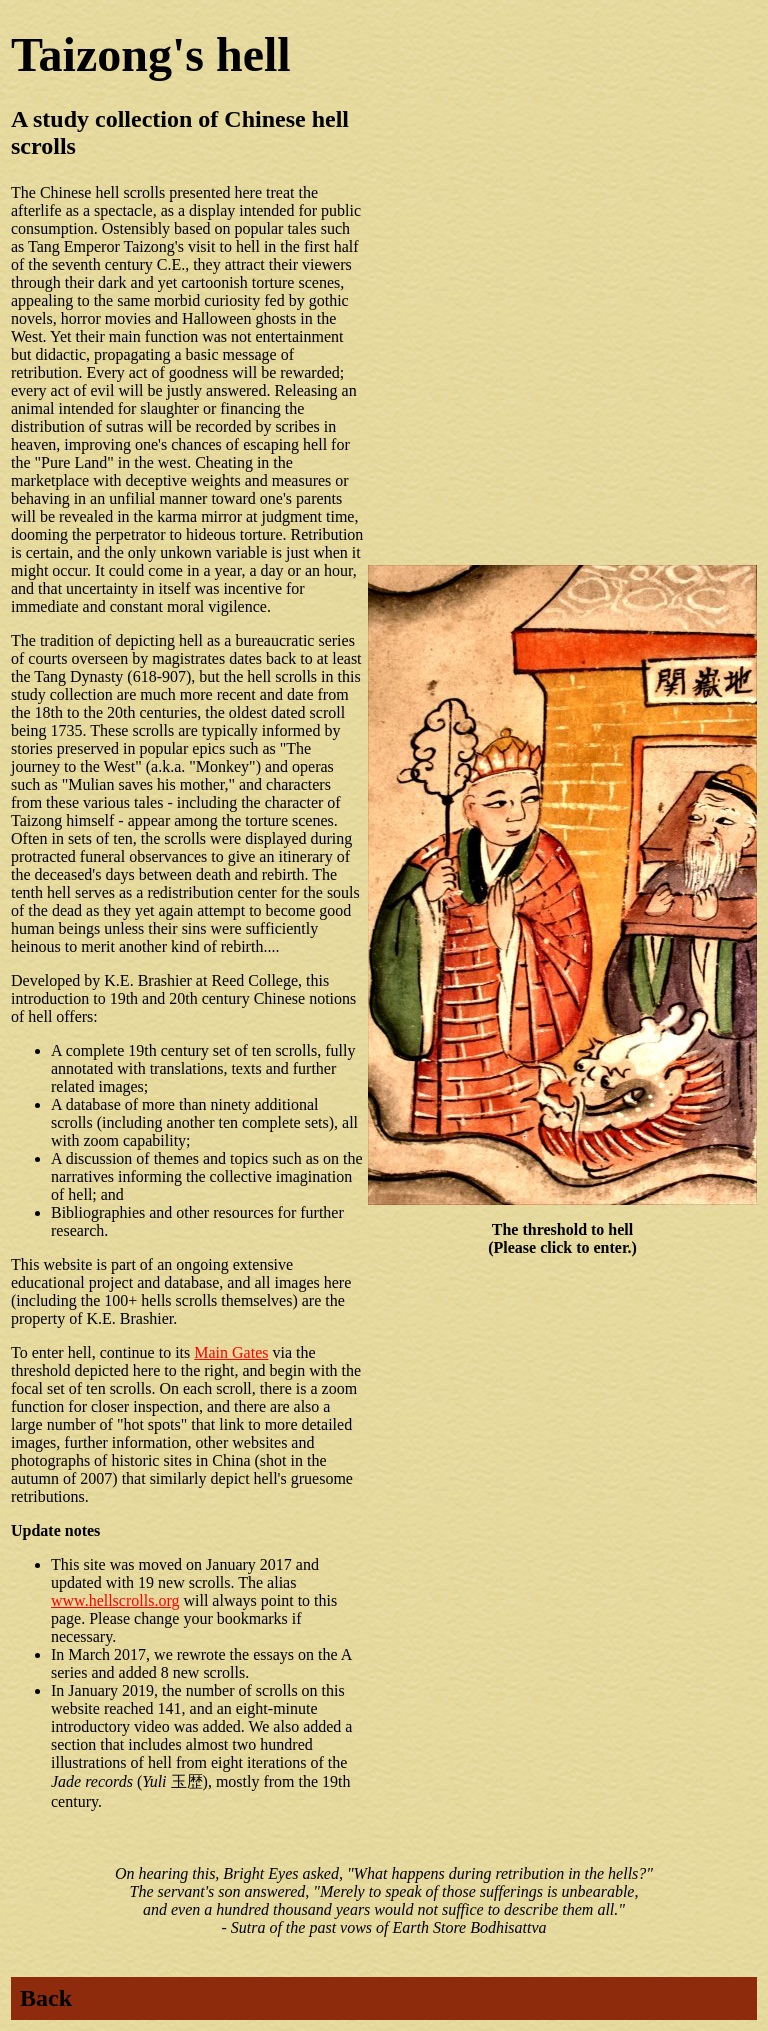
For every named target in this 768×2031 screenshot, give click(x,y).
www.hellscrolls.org (115, 1600)
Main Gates (231, 1352)
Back (46, 1998)
